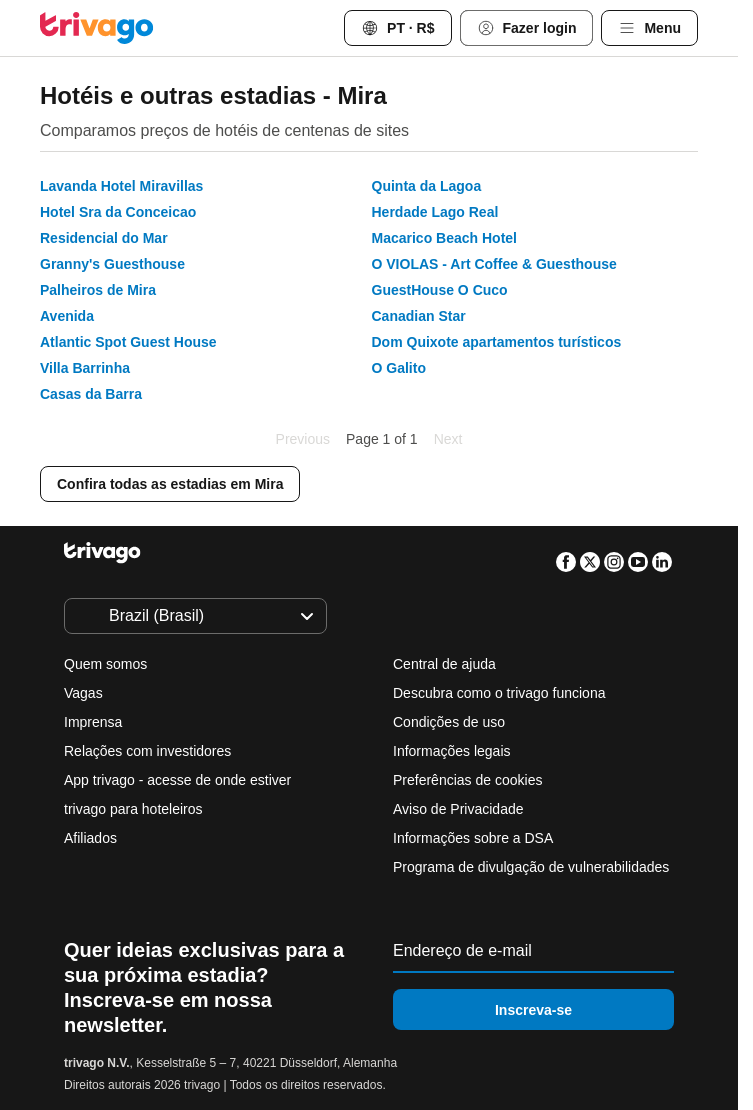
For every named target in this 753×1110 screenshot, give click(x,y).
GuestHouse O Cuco (440, 290)
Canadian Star (419, 316)
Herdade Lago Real (435, 212)
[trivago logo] (97, 28)
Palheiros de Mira (98, 290)
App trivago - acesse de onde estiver (177, 780)
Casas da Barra (91, 394)
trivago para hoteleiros (133, 809)
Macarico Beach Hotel (445, 238)
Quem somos (105, 664)
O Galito (399, 368)
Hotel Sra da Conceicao (118, 212)
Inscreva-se (533, 1010)
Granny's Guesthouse (112, 264)
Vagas (83, 693)
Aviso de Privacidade (458, 809)
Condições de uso (449, 722)
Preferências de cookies (469, 780)
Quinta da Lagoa (427, 186)
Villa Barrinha (85, 368)
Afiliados (90, 838)
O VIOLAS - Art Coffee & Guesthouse (494, 264)
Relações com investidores (147, 751)
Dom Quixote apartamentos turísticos (497, 342)
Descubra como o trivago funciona (499, 693)
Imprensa (93, 722)
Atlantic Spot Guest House (128, 342)
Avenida (67, 316)
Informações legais (452, 751)
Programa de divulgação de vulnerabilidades (531, 867)
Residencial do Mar (104, 238)
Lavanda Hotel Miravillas (121, 186)
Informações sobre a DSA (473, 838)
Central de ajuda (444, 664)
